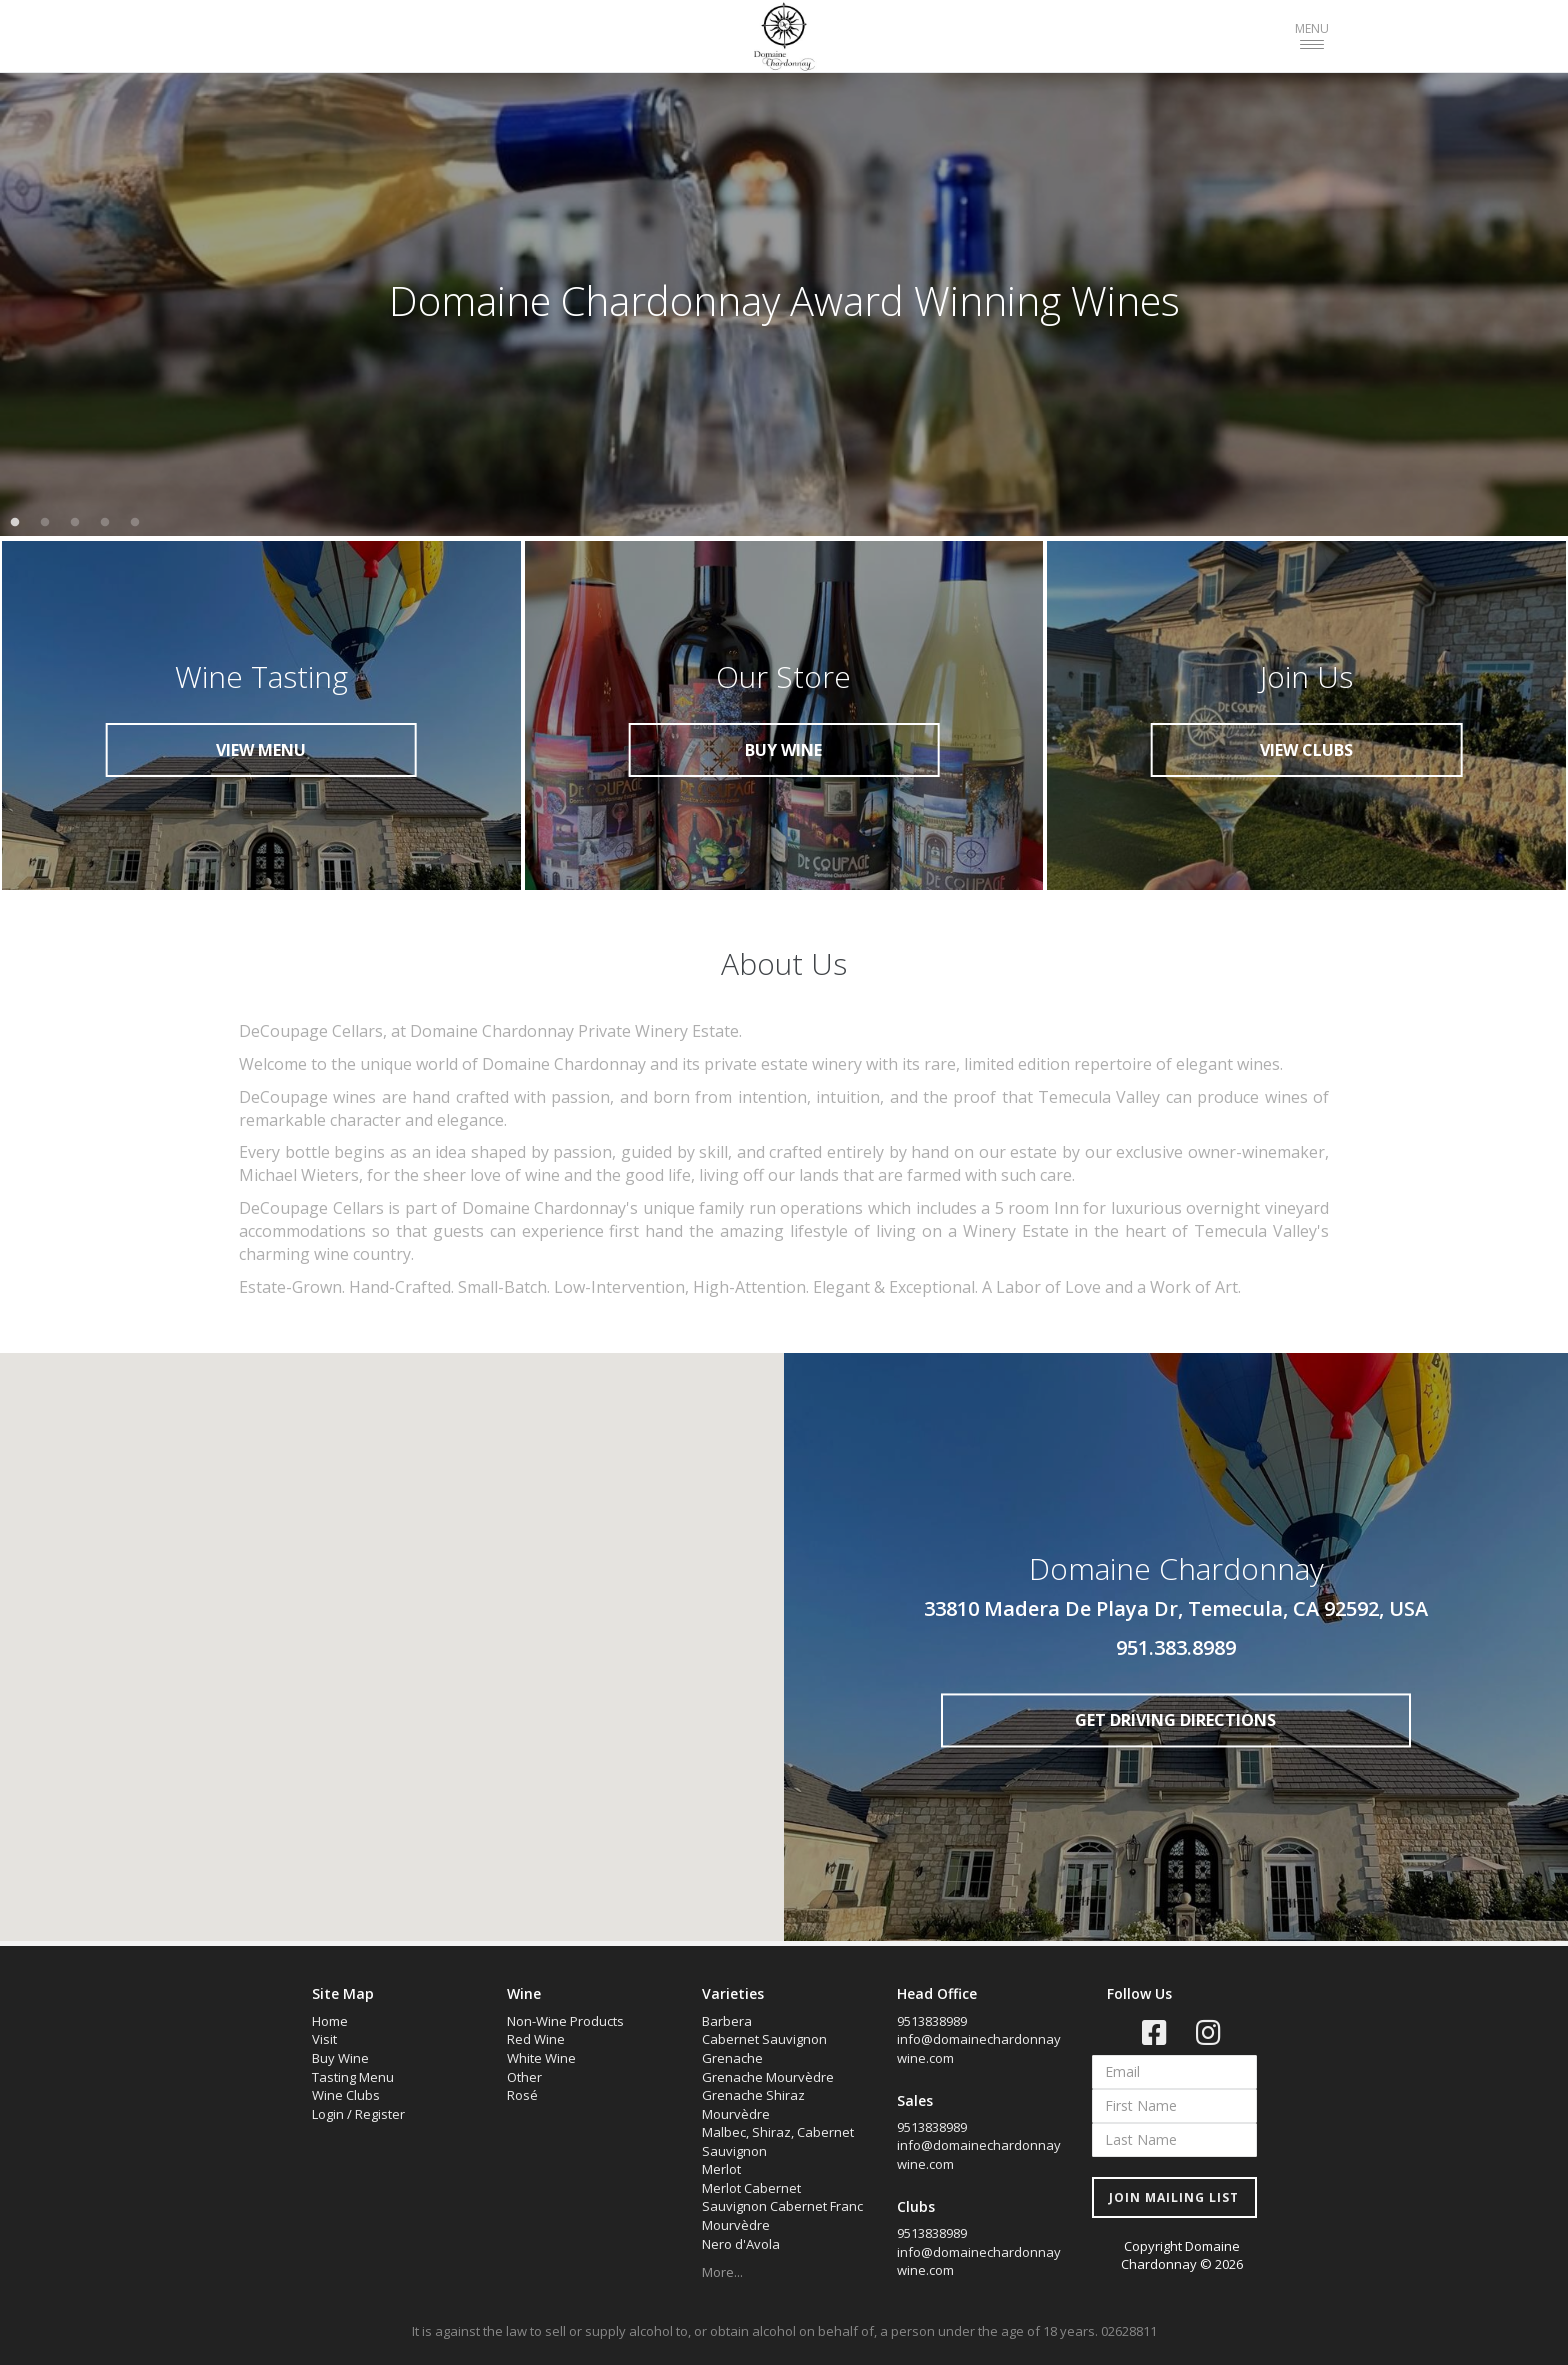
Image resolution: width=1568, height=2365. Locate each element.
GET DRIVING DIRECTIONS (1175, 1720)
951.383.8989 (1176, 1647)
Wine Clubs (346, 2095)
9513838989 (932, 2021)
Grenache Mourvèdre (768, 2077)
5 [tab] (135, 523)
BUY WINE (783, 750)
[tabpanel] (784, 301)
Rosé (522, 2095)
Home (330, 2021)
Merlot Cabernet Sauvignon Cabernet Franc (782, 2197)
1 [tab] (15, 523)
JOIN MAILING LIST (1174, 2197)
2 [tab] (45, 523)
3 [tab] (75, 523)
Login (328, 2114)
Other (524, 2077)
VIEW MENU (261, 750)
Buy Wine (340, 2058)
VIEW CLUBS (1306, 750)
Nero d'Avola (741, 2244)
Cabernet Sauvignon (764, 2039)
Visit (324, 2039)
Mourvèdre (736, 2225)
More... (722, 2272)
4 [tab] (105, 523)
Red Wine (536, 2039)
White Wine (541, 2058)
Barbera (727, 2021)
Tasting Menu (353, 2077)
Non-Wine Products (565, 2021)
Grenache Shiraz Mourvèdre (753, 2104)
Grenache (732, 2058)
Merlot (721, 2169)
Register (380, 2114)
